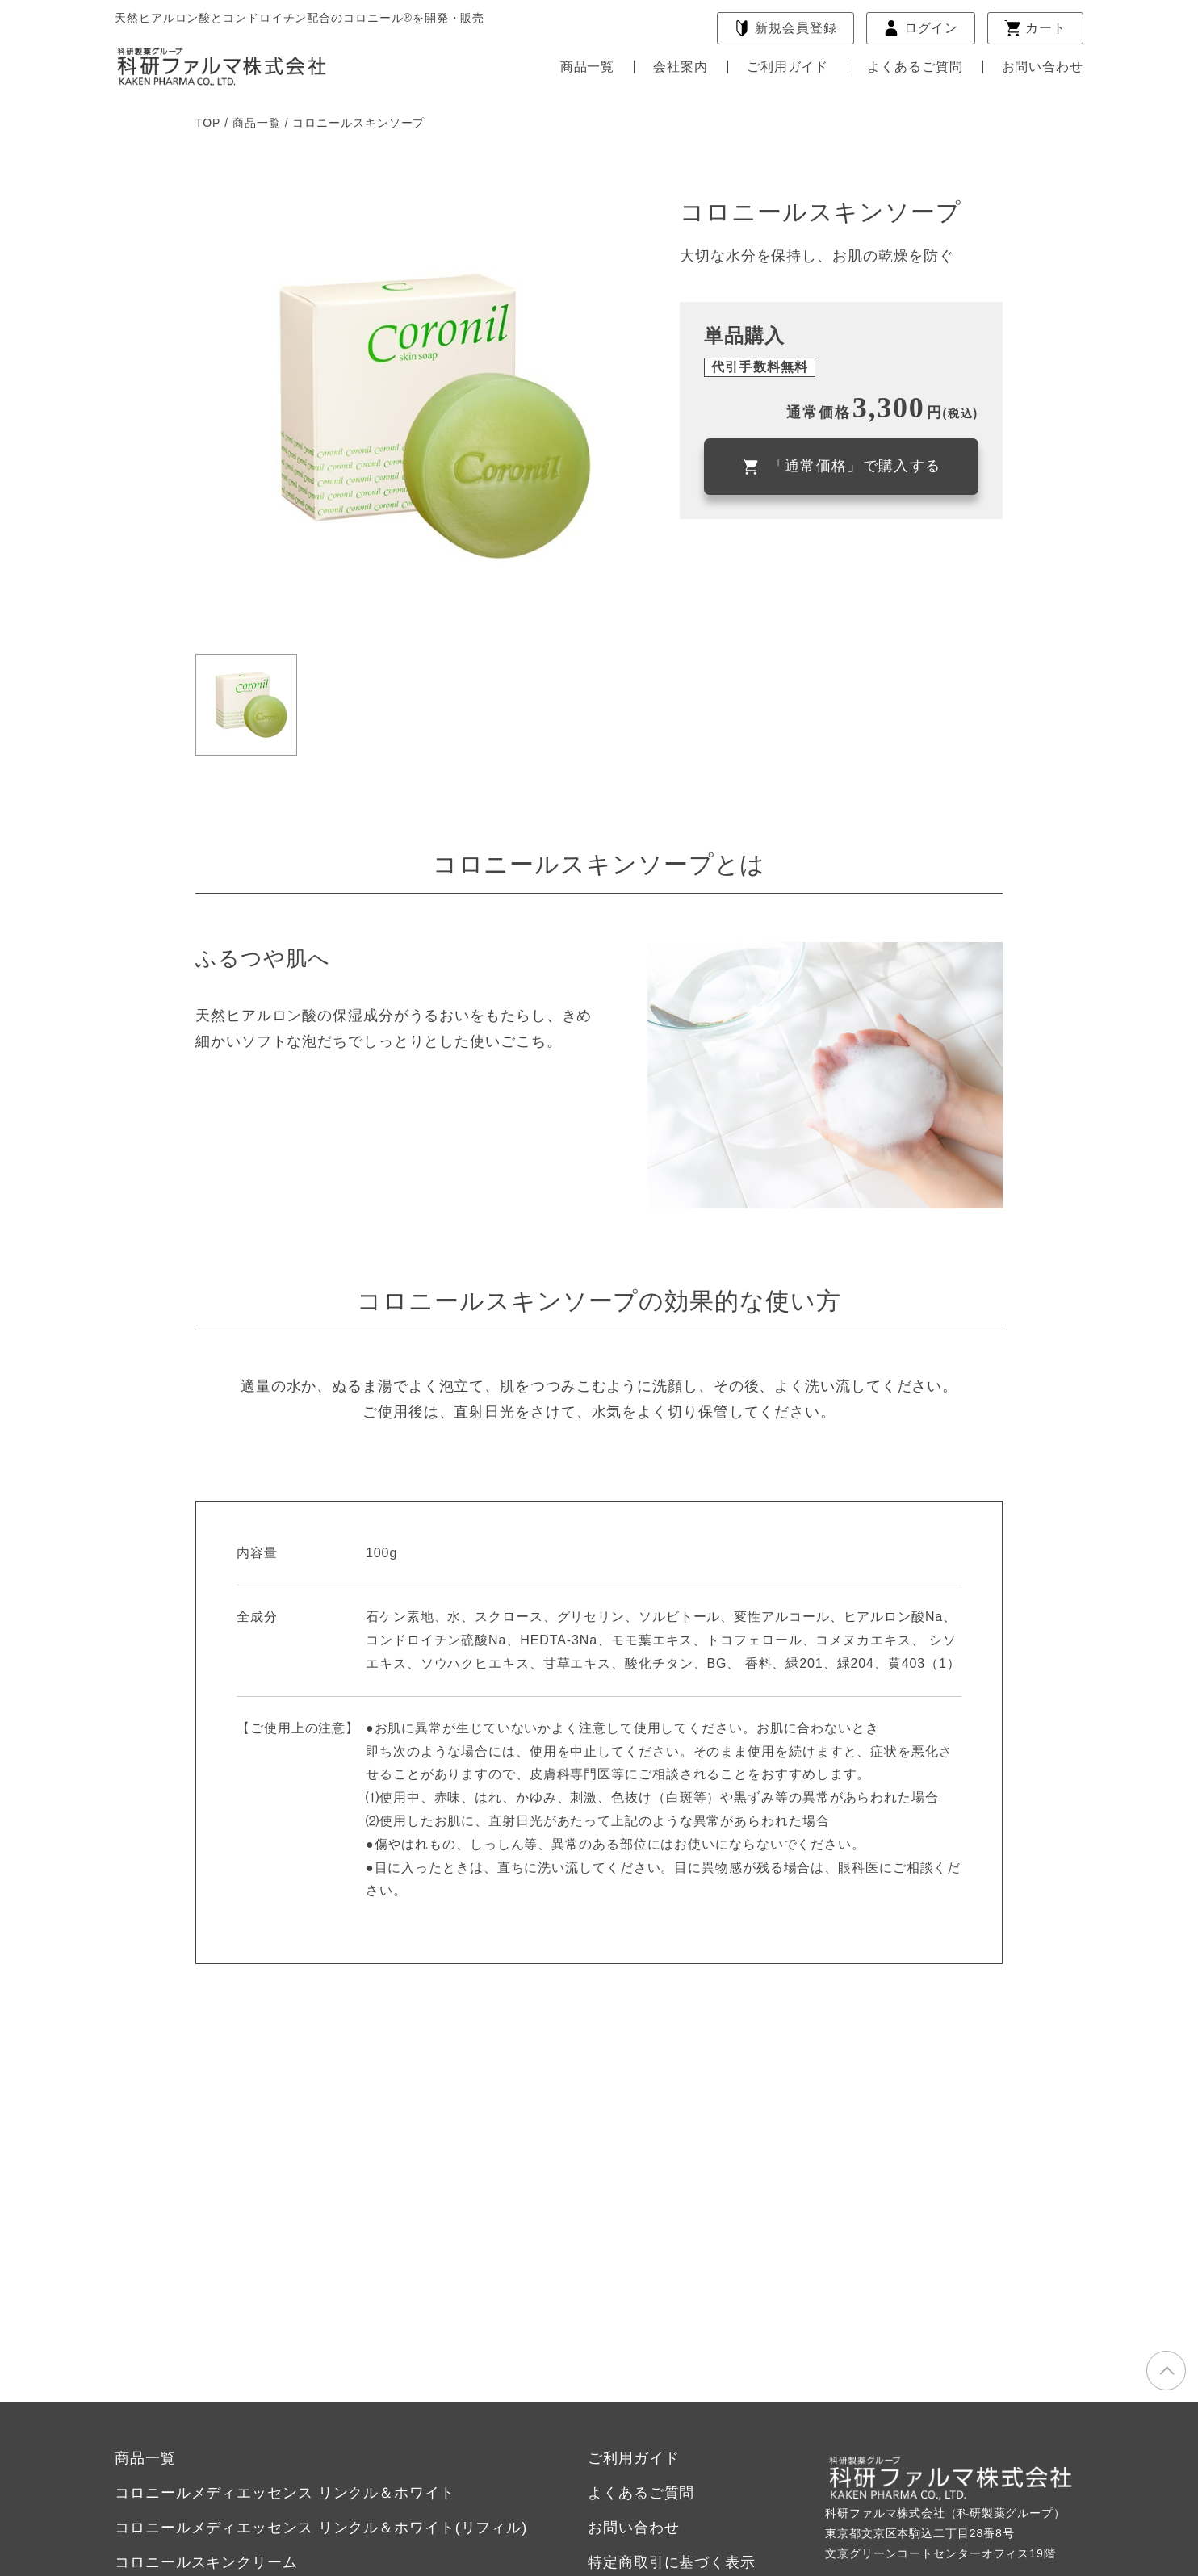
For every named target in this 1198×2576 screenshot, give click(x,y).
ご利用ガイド (787, 67)
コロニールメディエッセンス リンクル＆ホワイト (285, 2493)
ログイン (921, 28)
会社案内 (680, 67)
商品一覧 (587, 67)
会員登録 (785, 28)
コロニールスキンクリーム (206, 2562)
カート (1035, 28)
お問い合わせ (1042, 67)
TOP (207, 122)
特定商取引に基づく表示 (672, 2562)
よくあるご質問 (914, 67)
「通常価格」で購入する (841, 466)
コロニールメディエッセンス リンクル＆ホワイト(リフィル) (321, 2527)
